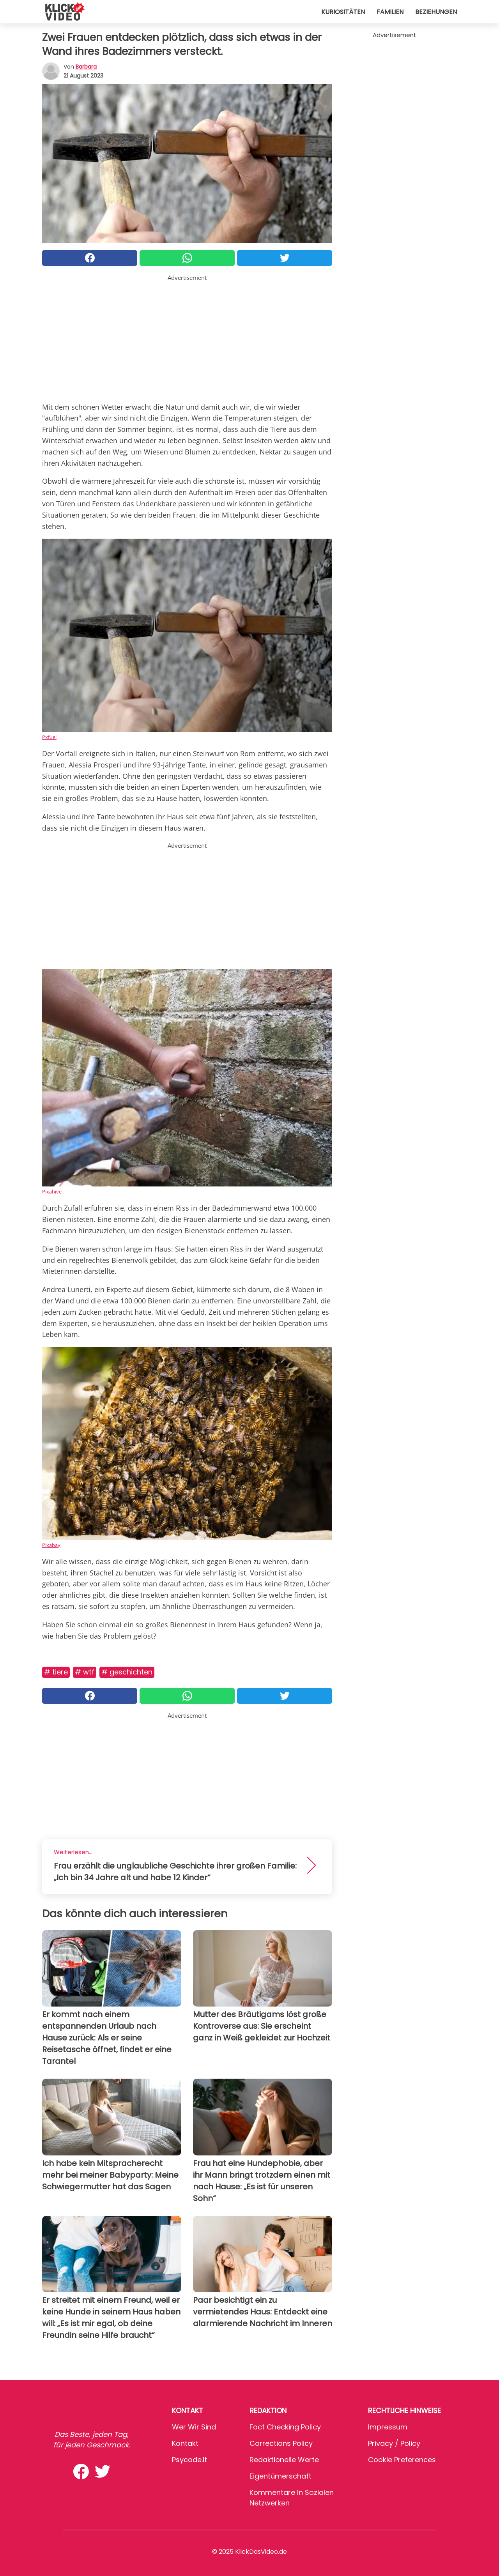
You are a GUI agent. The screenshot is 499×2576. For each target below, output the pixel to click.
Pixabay (51, 1545)
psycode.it (189, 2460)
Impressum (387, 2427)
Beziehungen (436, 11)
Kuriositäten (343, 11)
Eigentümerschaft (280, 2476)
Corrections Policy (281, 2443)
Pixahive (52, 1191)
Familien (390, 11)
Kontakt (185, 2443)
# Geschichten (126, 1672)
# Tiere (56, 1672)
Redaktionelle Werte (284, 2460)
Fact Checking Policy (285, 2427)
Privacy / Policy (394, 2443)
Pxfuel (49, 737)
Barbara (86, 67)
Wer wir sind (194, 2427)
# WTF (84, 1672)
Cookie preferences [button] (402, 2460)
